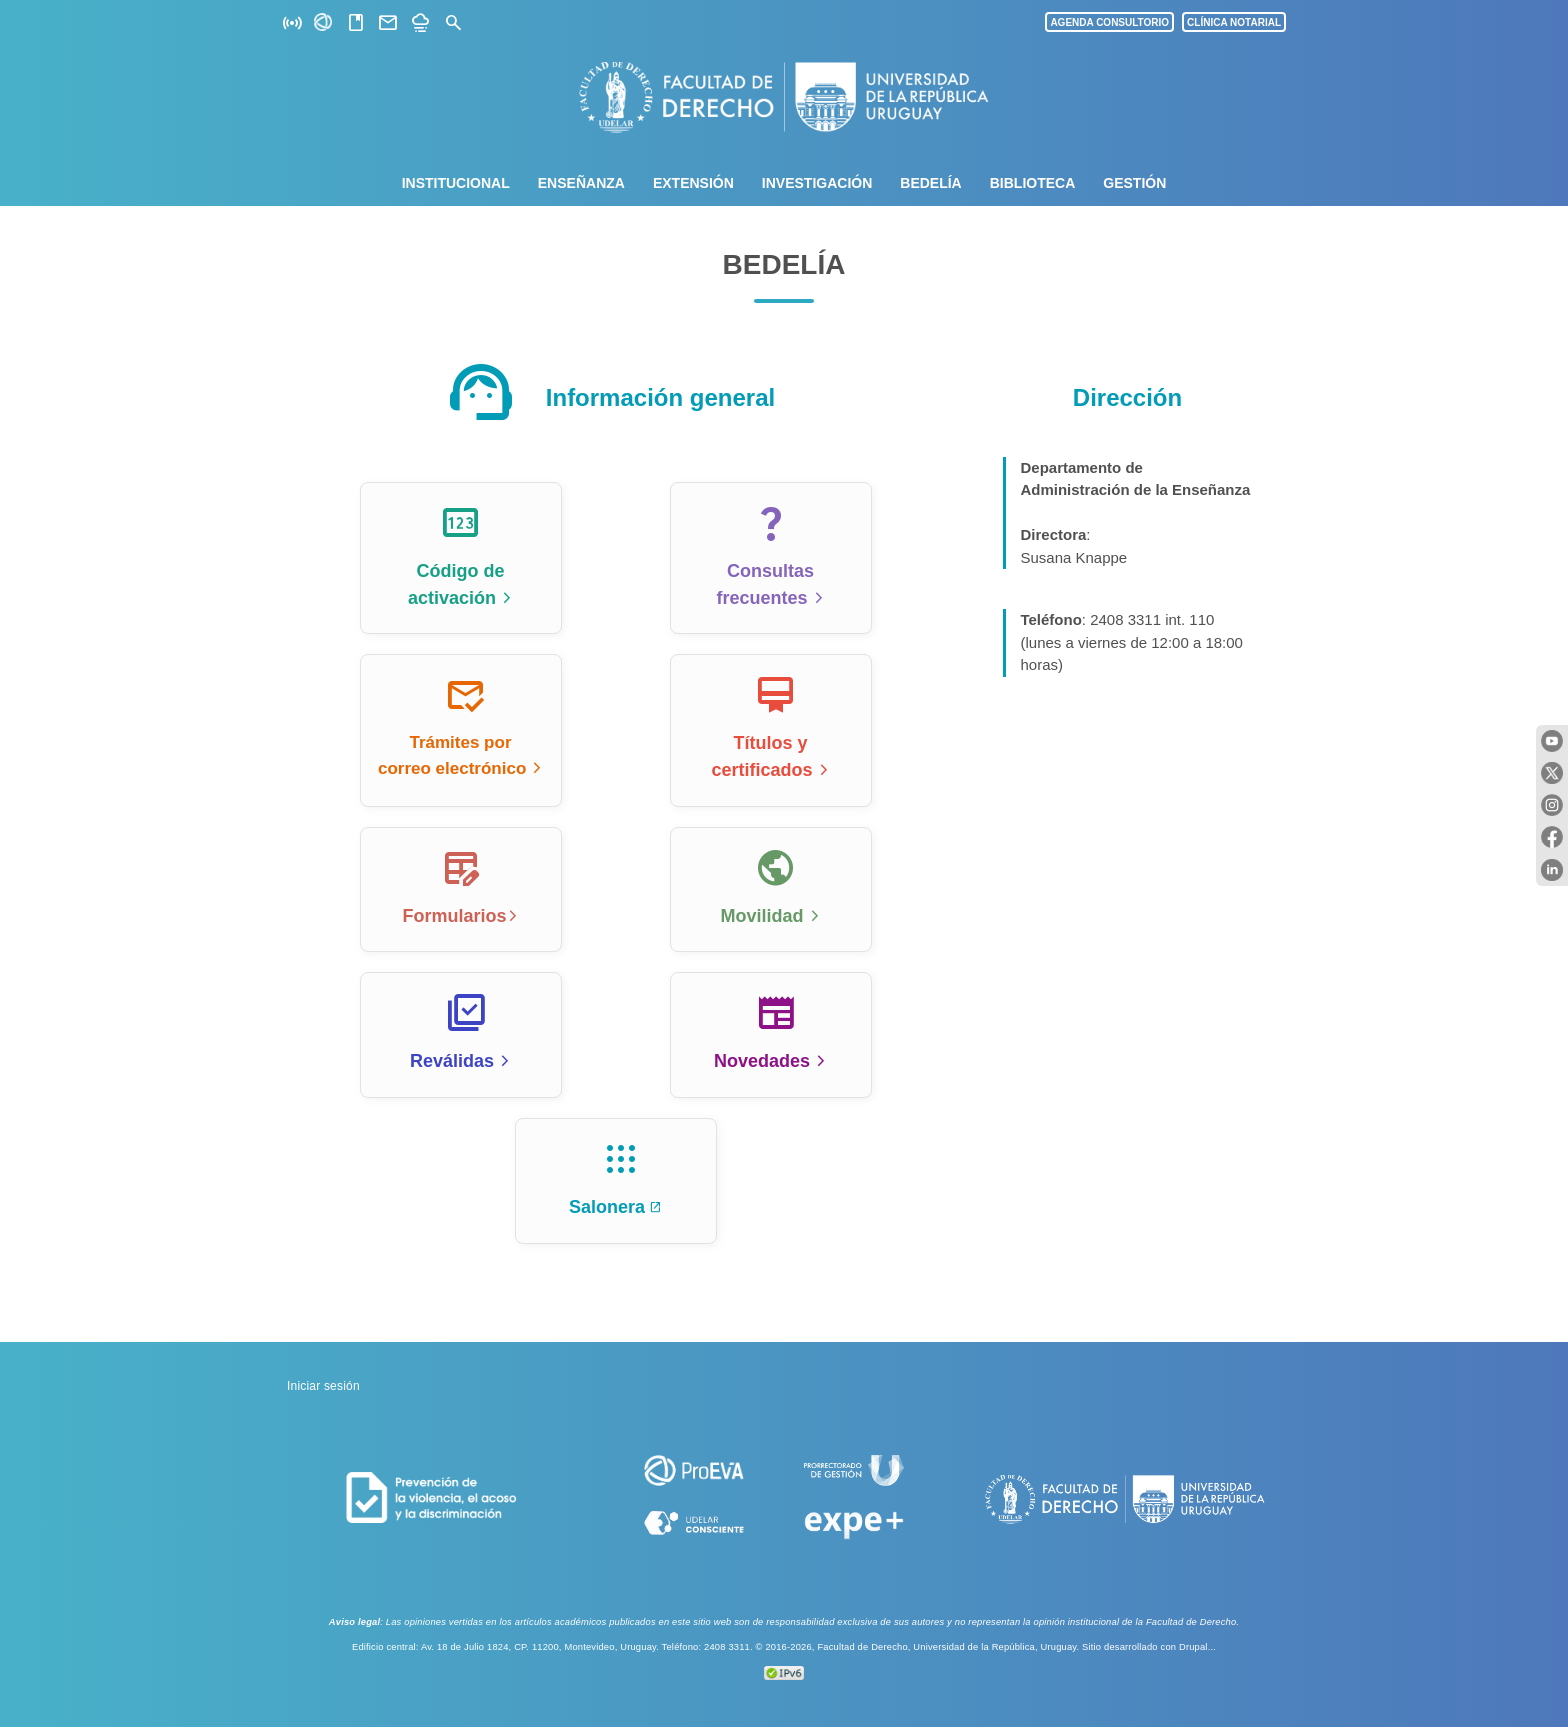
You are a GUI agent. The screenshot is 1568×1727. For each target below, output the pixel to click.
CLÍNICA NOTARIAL (1234, 22)
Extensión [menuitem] (693, 183)
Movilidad (761, 916)
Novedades (762, 1061)
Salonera (607, 1207)
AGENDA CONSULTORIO (1109, 22)
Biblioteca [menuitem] (1033, 183)
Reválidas (452, 1061)
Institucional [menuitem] (456, 183)
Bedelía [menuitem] (930, 183)
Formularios (454, 916)
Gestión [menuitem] (1134, 183)
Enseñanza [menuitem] (581, 183)
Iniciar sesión (323, 1386)
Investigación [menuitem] (817, 183)
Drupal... (1197, 1647)
